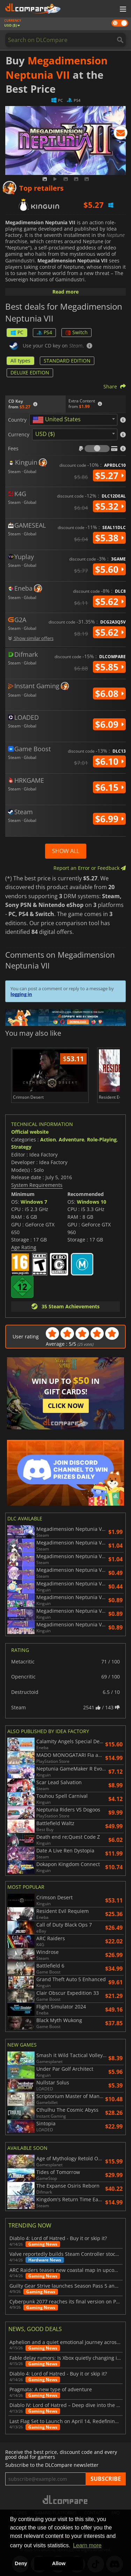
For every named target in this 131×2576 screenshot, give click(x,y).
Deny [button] (21, 2563)
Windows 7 (34, 1201)
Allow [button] (58, 2563)
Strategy (21, 1146)
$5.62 (109, 601)
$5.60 (109, 569)
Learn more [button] (87, 2545)
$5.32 (109, 506)
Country (17, 419)
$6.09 (109, 724)
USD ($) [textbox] (45, 434)
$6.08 (109, 693)
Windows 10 (91, 1201)
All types (20, 360)
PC (16, 332)
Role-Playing (102, 1139)
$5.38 (109, 538)
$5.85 (109, 667)
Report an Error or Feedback (89, 868)
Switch (76, 332)
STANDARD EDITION (67, 360)
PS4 (44, 332)
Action (48, 1139)
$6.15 (109, 787)
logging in (21, 994)
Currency (18, 434)
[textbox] (58, 419)
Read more (65, 291)
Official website (30, 1131)
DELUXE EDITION (29, 372)
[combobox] (73, 419)
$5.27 (109, 475)
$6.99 (109, 819)
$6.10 (109, 761)
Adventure (71, 1139)
